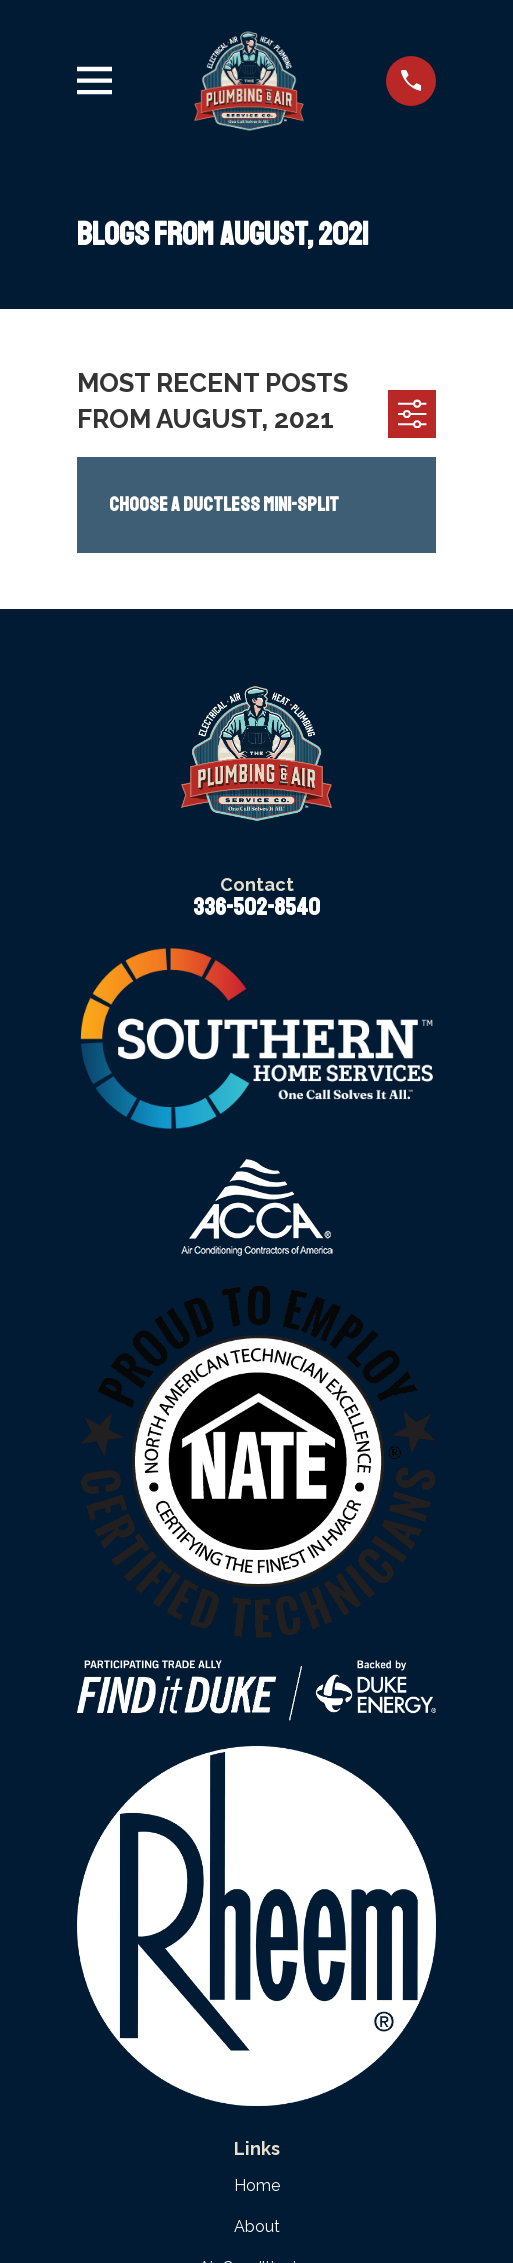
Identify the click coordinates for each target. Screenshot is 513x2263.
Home (257, 2185)
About (257, 2226)
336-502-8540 (256, 907)
